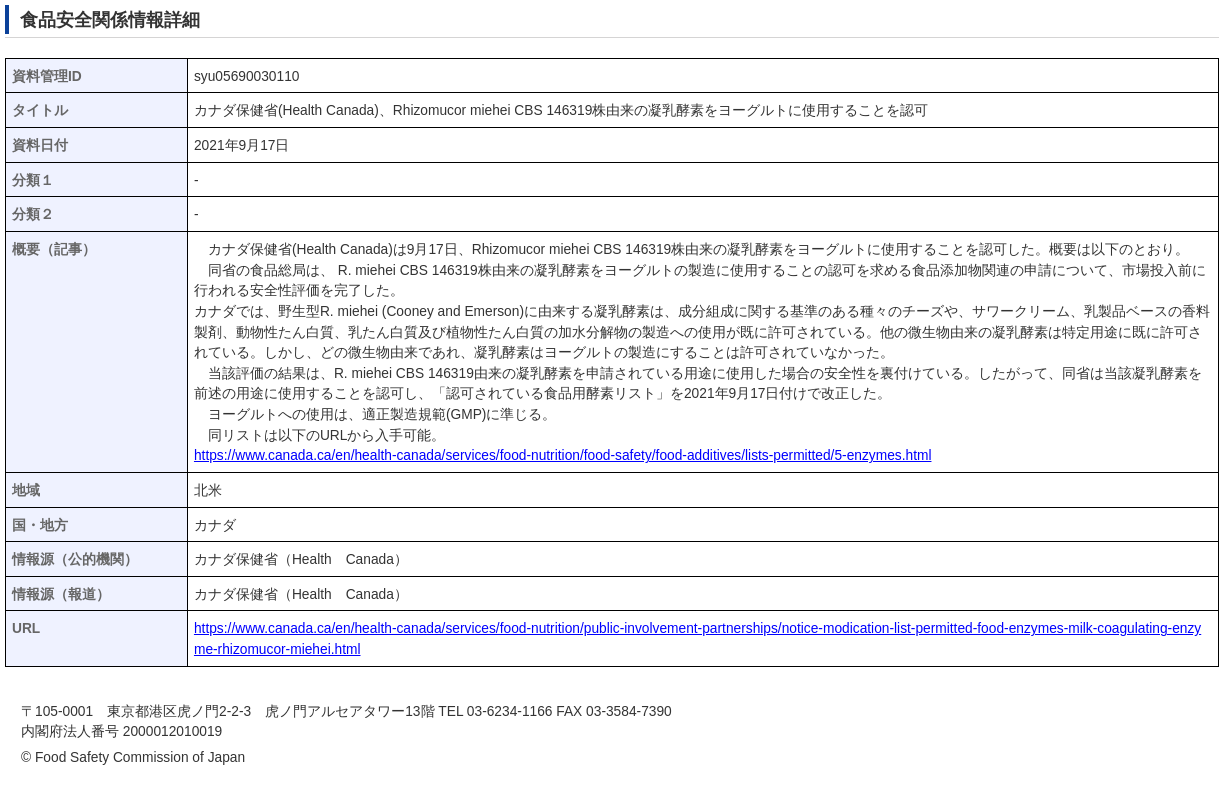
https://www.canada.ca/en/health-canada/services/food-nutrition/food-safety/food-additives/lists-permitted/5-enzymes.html (563, 455)
